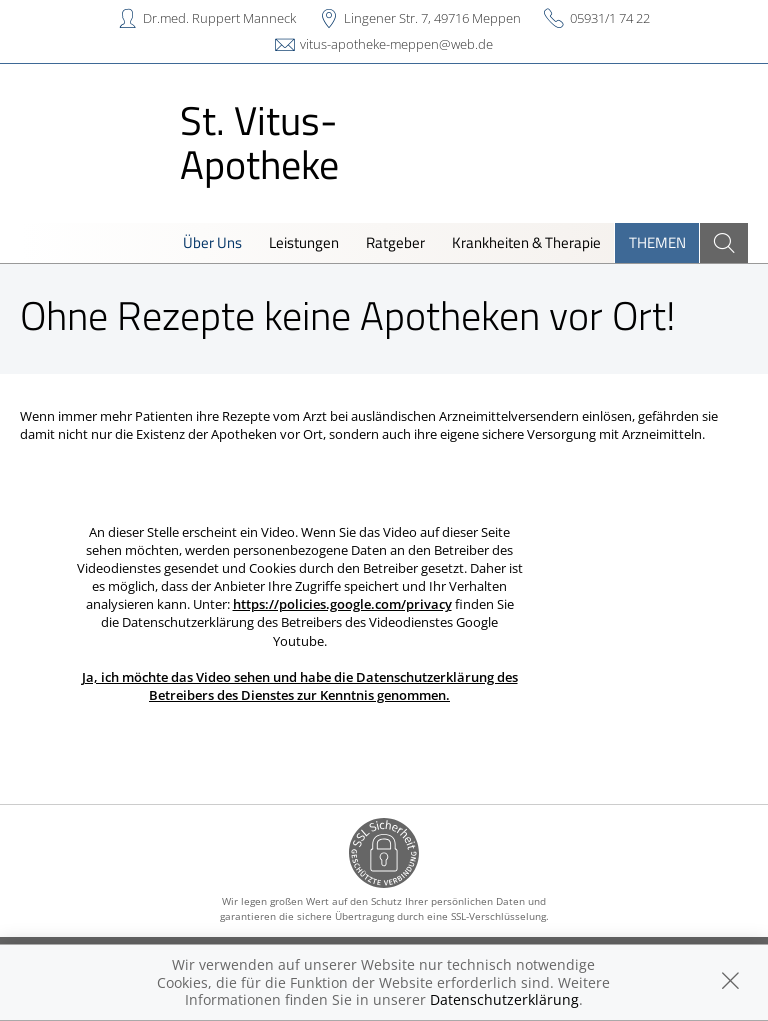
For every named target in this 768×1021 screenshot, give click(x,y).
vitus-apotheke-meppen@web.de (396, 44)
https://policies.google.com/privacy (342, 604)
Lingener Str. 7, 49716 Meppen (432, 18)
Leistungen (304, 242)
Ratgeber (395, 242)
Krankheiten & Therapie (526, 242)
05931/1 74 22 (610, 18)
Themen (657, 242)
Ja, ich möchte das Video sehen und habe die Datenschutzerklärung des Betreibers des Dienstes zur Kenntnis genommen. (300, 686)
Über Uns (212, 242)
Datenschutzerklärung (504, 999)
